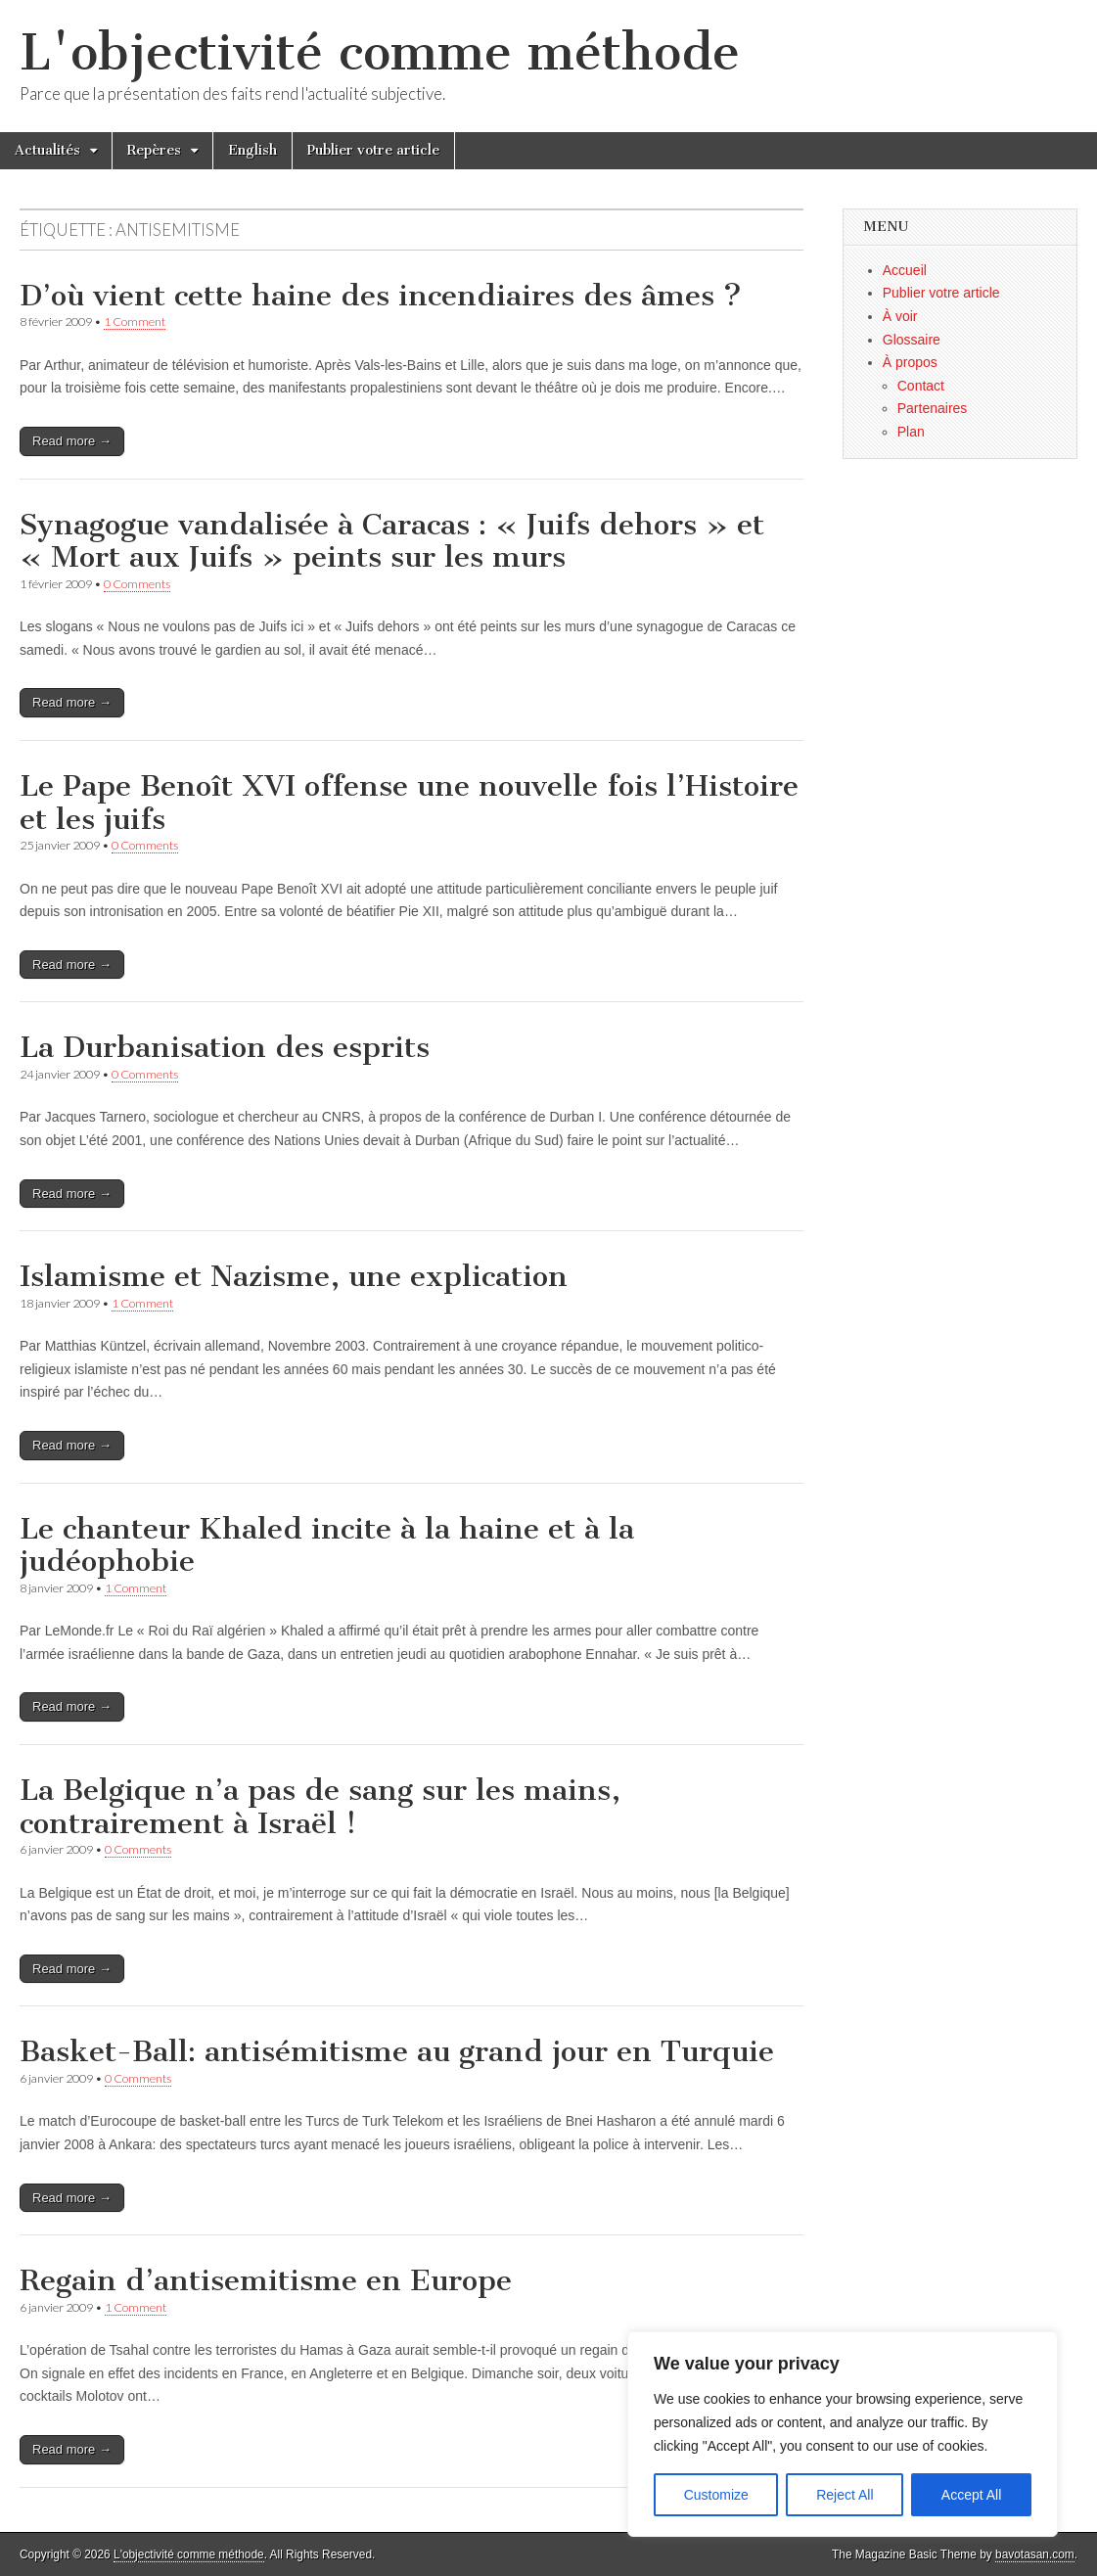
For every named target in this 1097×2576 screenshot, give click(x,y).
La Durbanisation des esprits (225, 1047)
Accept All (971, 2495)
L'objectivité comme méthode (380, 52)
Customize (716, 2495)
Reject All (844, 2495)
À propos (910, 362)
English (252, 150)
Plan (911, 431)
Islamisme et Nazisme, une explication (294, 1276)
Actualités (47, 150)
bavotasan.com (1034, 2554)
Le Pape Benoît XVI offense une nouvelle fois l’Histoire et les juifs (409, 802)
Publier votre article (373, 150)
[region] (842, 2434)
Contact (920, 385)
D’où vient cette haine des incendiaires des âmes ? (381, 295)
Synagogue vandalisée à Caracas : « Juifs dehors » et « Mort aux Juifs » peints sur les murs (392, 541)
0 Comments (137, 583)
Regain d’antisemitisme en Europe (266, 2280)
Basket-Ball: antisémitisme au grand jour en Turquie (397, 2051)
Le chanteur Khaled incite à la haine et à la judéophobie (327, 1545)
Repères (154, 150)
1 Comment (134, 321)
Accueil (905, 270)
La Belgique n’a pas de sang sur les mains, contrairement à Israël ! (320, 1806)
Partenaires (932, 408)
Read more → (72, 441)
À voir (900, 316)
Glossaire (911, 339)
